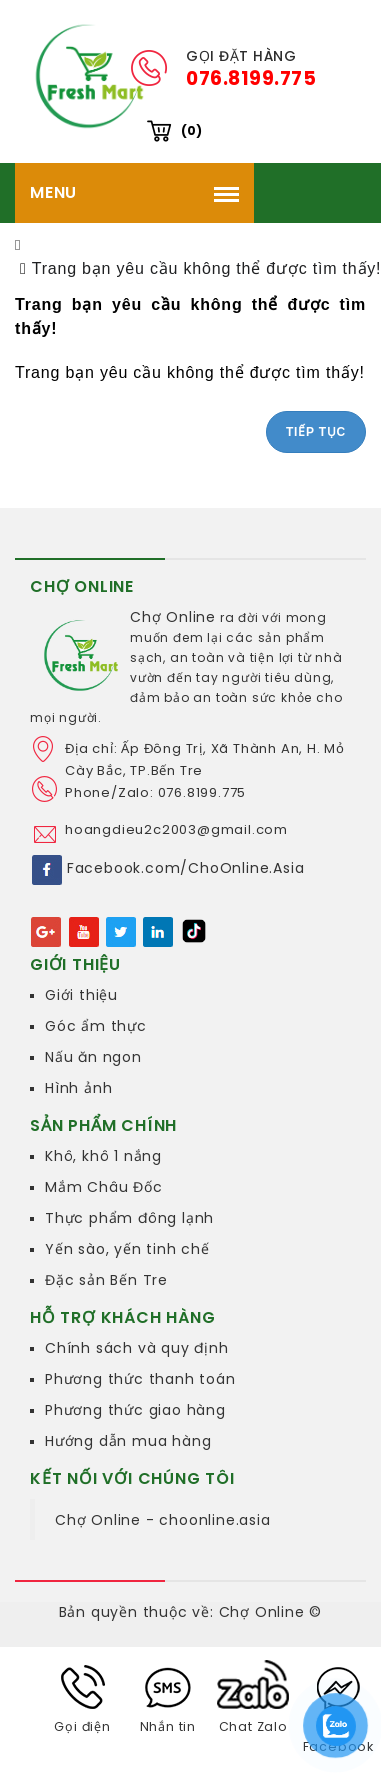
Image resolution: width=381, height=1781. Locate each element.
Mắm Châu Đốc (104, 1187)
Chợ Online (173, 617)
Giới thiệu (81, 995)
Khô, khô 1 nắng (103, 1156)
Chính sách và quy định (137, 1348)
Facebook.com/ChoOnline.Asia (186, 868)
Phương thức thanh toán (140, 1379)
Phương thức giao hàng (135, 1410)
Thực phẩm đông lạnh (129, 1218)
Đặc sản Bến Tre (106, 1280)
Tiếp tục (316, 432)
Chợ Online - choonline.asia (163, 1520)
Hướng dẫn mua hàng (128, 1441)
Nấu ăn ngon (93, 1057)
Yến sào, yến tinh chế (127, 1249)
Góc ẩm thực (96, 1026)
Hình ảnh (78, 1088)
